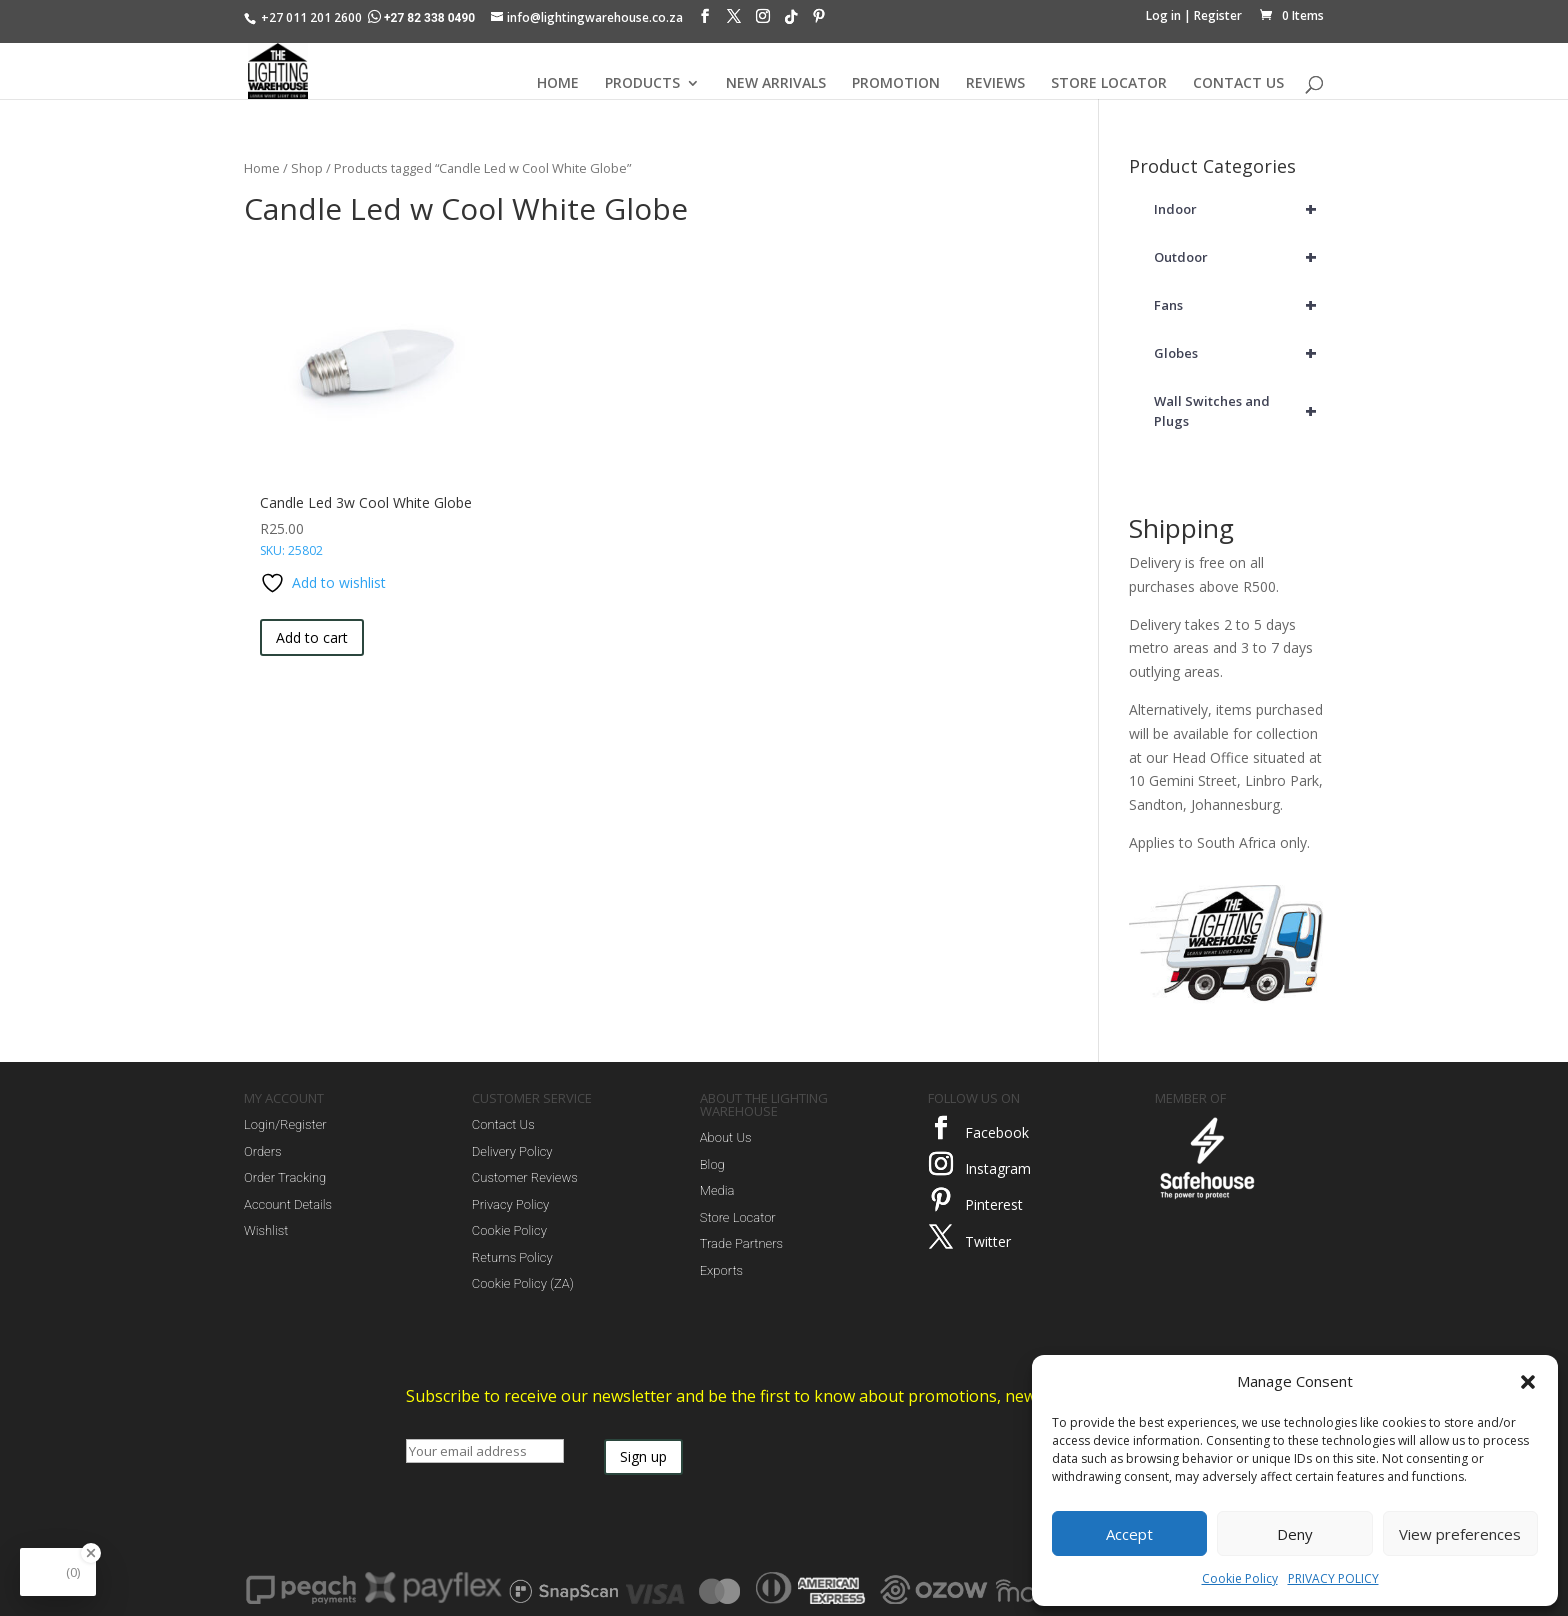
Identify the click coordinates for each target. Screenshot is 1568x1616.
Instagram (998, 1168)
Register (1218, 15)
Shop (307, 168)
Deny (1295, 1534)
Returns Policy (512, 1257)
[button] (1528, 1382)
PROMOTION (896, 84)
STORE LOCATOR (1109, 84)
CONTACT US (1238, 84)
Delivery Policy (512, 1151)
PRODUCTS (642, 84)
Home (262, 168)
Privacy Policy (510, 1204)
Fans (1239, 305)
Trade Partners (741, 1243)
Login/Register (285, 1124)
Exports (721, 1270)
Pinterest (994, 1204)
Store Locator (738, 1217)
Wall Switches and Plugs (1239, 411)
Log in (1163, 15)
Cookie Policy (1240, 1578)
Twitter (988, 1241)
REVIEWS (995, 84)
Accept (1129, 1534)
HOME (558, 84)
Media (717, 1190)
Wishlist (266, 1230)
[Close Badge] (91, 1553)
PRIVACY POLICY (1333, 1578)
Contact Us (503, 1124)
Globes (1239, 353)
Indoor (1239, 209)
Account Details (288, 1204)
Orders (263, 1151)
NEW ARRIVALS (776, 84)
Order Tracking (285, 1177)
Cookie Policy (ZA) (523, 1283)
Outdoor (1239, 257)
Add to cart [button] (312, 637)
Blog (712, 1164)
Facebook (997, 1132)
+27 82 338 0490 (423, 18)
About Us (726, 1137)
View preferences (1460, 1534)
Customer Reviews (525, 1177)
